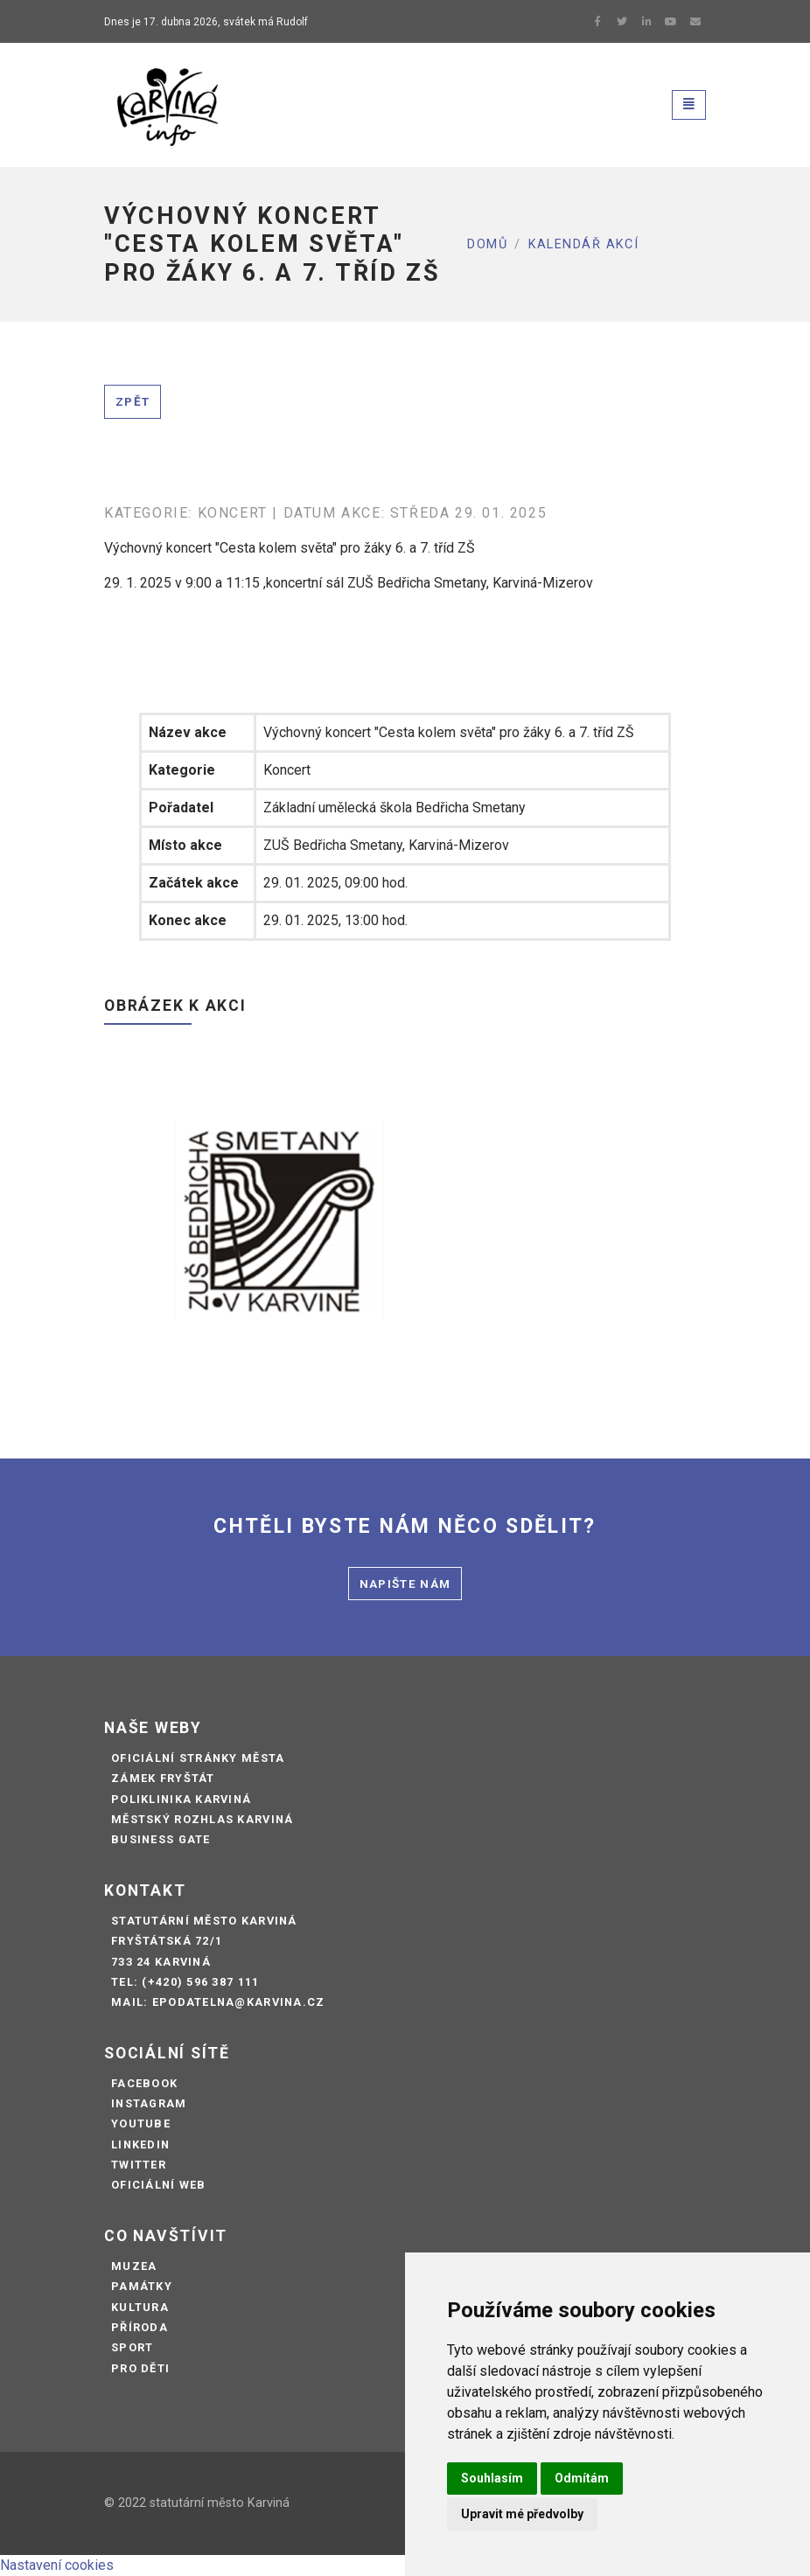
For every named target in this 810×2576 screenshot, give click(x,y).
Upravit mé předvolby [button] (522, 2514)
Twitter (138, 2164)
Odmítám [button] (582, 2478)
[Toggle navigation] (689, 104)
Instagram (149, 2103)
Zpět (132, 401)
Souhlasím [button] (492, 2478)
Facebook (144, 2083)
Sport (132, 2347)
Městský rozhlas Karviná (202, 1819)
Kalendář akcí (583, 244)
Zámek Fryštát (163, 1778)
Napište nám (405, 1584)
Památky (141, 2286)
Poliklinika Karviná (181, 1799)
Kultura (140, 2307)
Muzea (134, 2266)
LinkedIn (140, 2144)
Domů (487, 244)
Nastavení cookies (57, 2565)
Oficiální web (158, 2184)
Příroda (139, 2327)
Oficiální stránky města (197, 1758)
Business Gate (161, 1839)
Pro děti (140, 2368)
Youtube (141, 2123)
